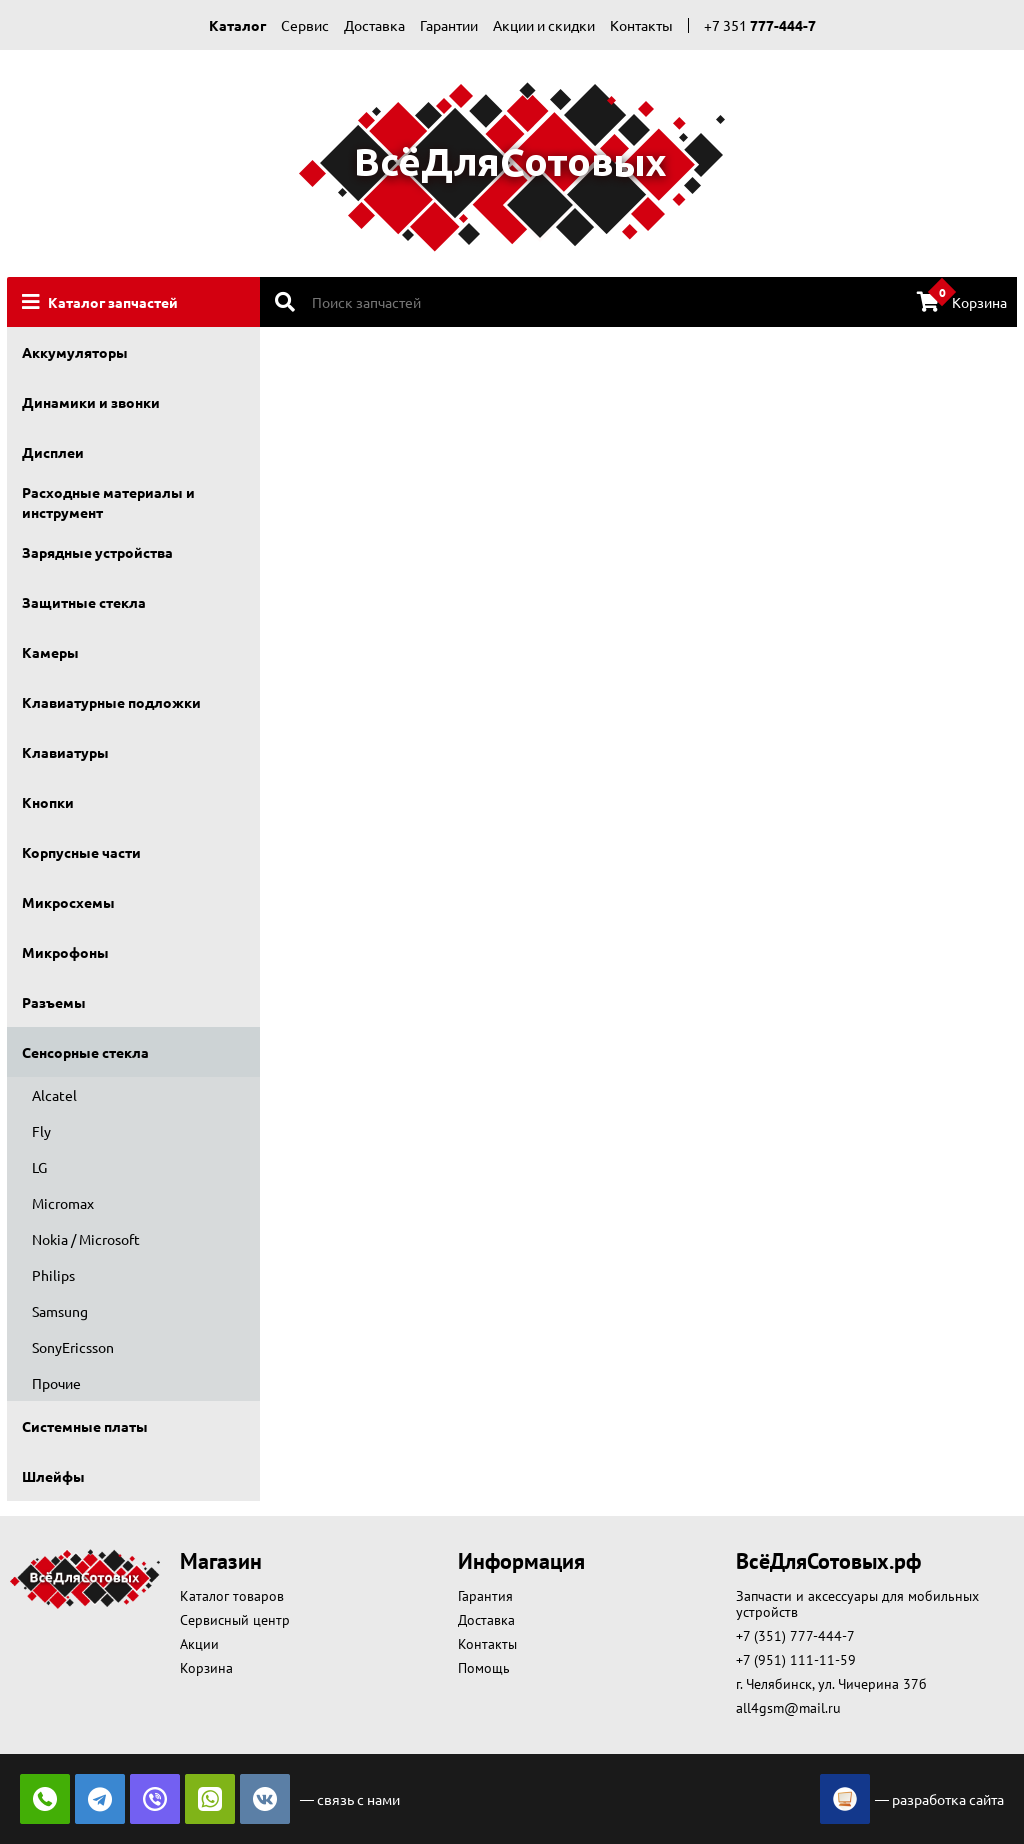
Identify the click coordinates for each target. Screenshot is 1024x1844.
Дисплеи (53, 452)
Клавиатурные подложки (111, 702)
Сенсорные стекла (85, 1052)
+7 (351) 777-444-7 (795, 1636)
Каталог (237, 25)
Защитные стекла (84, 602)
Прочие (56, 1383)
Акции (199, 1644)
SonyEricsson (73, 1347)
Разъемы (54, 1002)
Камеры (50, 652)
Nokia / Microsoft (86, 1239)
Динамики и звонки (91, 402)
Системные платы (85, 1426)
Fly (41, 1131)
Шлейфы (53, 1476)
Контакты (641, 25)
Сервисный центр (235, 1620)
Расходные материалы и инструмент (108, 502)
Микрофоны (65, 952)
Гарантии (449, 25)
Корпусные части (81, 852)
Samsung (60, 1311)
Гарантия (485, 1596)
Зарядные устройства (97, 552)
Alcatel (54, 1095)
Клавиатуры (65, 752)
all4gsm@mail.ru (788, 1708)
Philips (53, 1275)
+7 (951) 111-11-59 (796, 1660)
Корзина (962, 300)
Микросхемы (68, 902)
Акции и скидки (544, 25)
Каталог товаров (232, 1596)
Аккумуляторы (75, 352)
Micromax (63, 1203)
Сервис (305, 25)
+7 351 (760, 25)
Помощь (484, 1668)
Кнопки (48, 802)
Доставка (374, 25)
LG (39, 1167)
